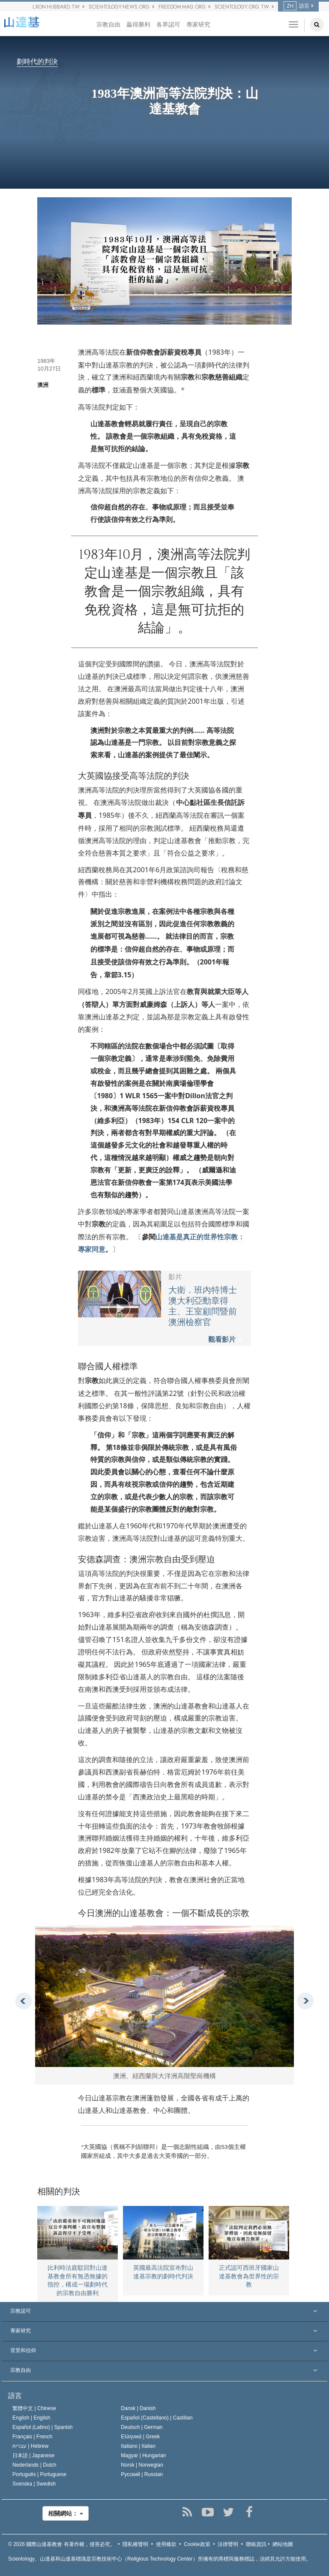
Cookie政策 (197, 2544)
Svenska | (34, 2484)
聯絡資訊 (256, 2544)
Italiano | (138, 2446)
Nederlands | (34, 2465)
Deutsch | (141, 2427)
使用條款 (166, 2544)
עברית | (30, 2446)
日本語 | (33, 2455)
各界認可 (168, 24)
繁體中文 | (34, 2408)
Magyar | (143, 2455)
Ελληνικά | (140, 2437)
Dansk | (138, 2408)
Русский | (142, 2474)
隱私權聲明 (135, 2544)
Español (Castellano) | (156, 2418)
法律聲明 (228, 2544)
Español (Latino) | (42, 2427)
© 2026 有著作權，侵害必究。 (61, 2544)
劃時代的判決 (37, 62)
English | (31, 2418)
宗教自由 (108, 24)
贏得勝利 (138, 24)
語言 (296, 6)
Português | (39, 2474)
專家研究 (198, 24)
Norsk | (142, 2465)
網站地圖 (282, 2544)
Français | (32, 2437)
